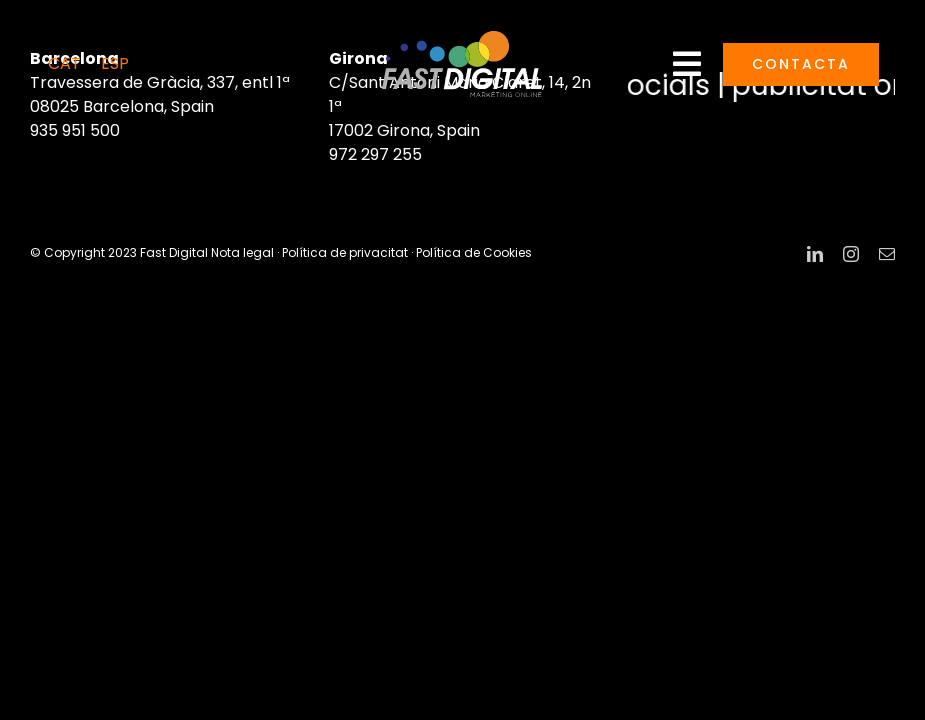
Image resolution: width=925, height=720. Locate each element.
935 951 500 (75, 130)
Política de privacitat (345, 252)
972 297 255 (375, 154)
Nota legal (242, 252)
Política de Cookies (474, 252)
